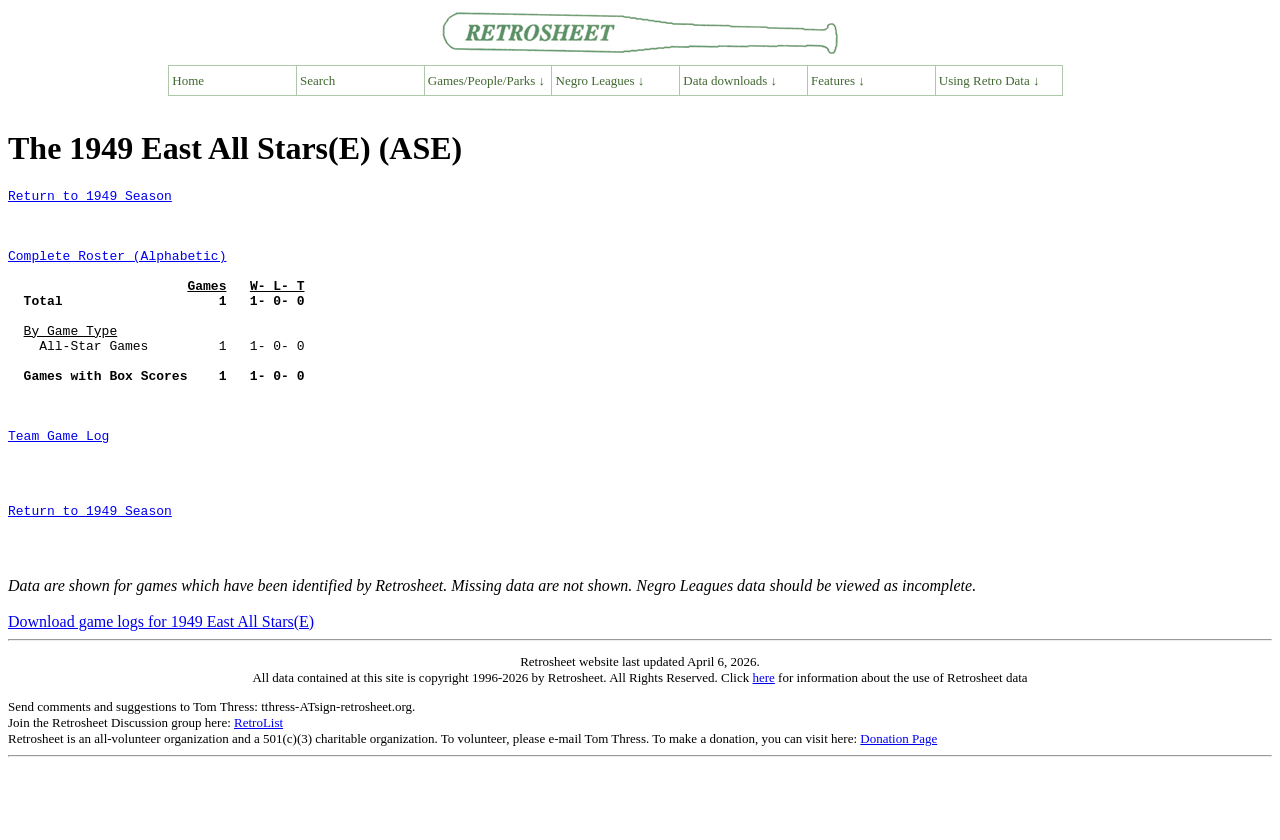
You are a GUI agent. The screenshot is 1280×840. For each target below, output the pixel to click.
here (763, 752)
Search (317, 80)
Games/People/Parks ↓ (486, 80)
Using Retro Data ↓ (989, 80)
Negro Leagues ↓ (600, 80)
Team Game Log (58, 486)
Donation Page (898, 813)
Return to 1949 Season (90, 198)
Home (188, 80)
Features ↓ (838, 80)
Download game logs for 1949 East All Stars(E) (161, 696)
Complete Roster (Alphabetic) (117, 270)
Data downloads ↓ (730, 80)
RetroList (258, 797)
